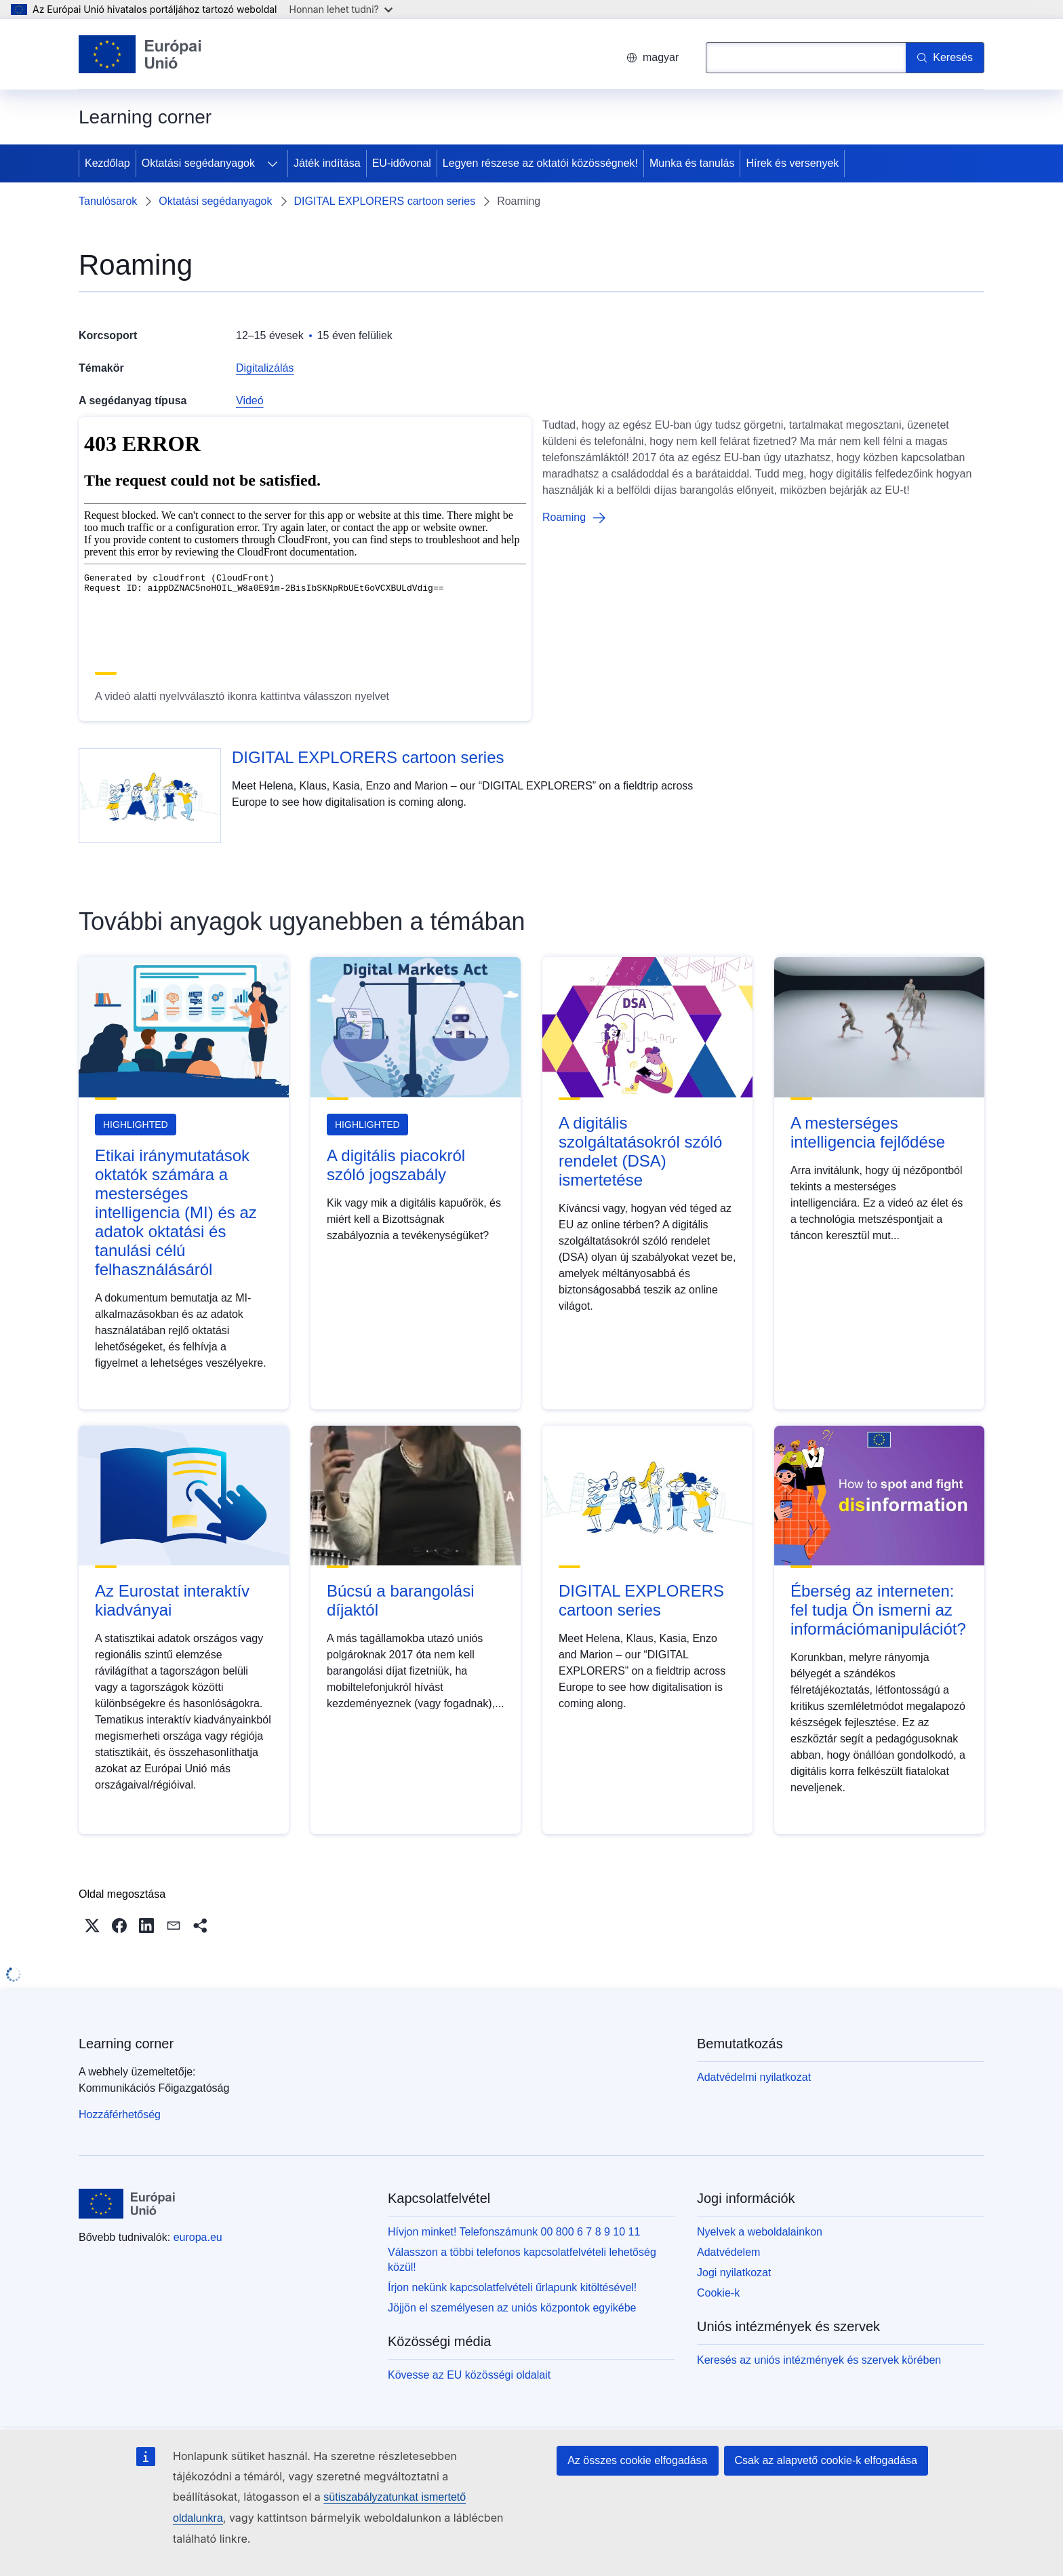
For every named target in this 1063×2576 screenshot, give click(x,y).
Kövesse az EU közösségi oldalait (469, 2375)
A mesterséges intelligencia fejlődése (867, 1132)
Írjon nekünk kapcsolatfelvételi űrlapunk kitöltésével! (512, 2287)
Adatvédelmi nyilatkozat (754, 2077)
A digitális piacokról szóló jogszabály (396, 1165)
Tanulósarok (108, 201)
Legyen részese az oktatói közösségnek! (540, 163)
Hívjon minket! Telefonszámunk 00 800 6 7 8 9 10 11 (514, 2232)
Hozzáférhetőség (120, 2114)
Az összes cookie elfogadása (637, 2460)
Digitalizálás (265, 368)
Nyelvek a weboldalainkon (759, 2232)
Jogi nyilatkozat (734, 2272)
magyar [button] (652, 57)
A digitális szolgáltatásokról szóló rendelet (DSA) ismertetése (640, 1151)
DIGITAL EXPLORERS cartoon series (385, 201)
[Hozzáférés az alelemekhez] (272, 163)
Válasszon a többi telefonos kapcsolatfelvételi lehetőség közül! (522, 2259)
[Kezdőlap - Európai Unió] (140, 54)
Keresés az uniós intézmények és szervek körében (819, 2360)
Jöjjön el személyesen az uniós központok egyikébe (512, 2308)
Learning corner (126, 2043)
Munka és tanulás (691, 163)
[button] (92, 1925)
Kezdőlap (107, 163)
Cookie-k (718, 2293)
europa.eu (198, 2237)
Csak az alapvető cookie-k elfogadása (826, 2460)
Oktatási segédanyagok (198, 163)
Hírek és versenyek (792, 163)
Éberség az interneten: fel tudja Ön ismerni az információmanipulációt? (878, 1610)
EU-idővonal (401, 163)
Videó (250, 400)
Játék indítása (327, 163)
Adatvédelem (728, 2252)
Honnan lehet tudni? (341, 9)
